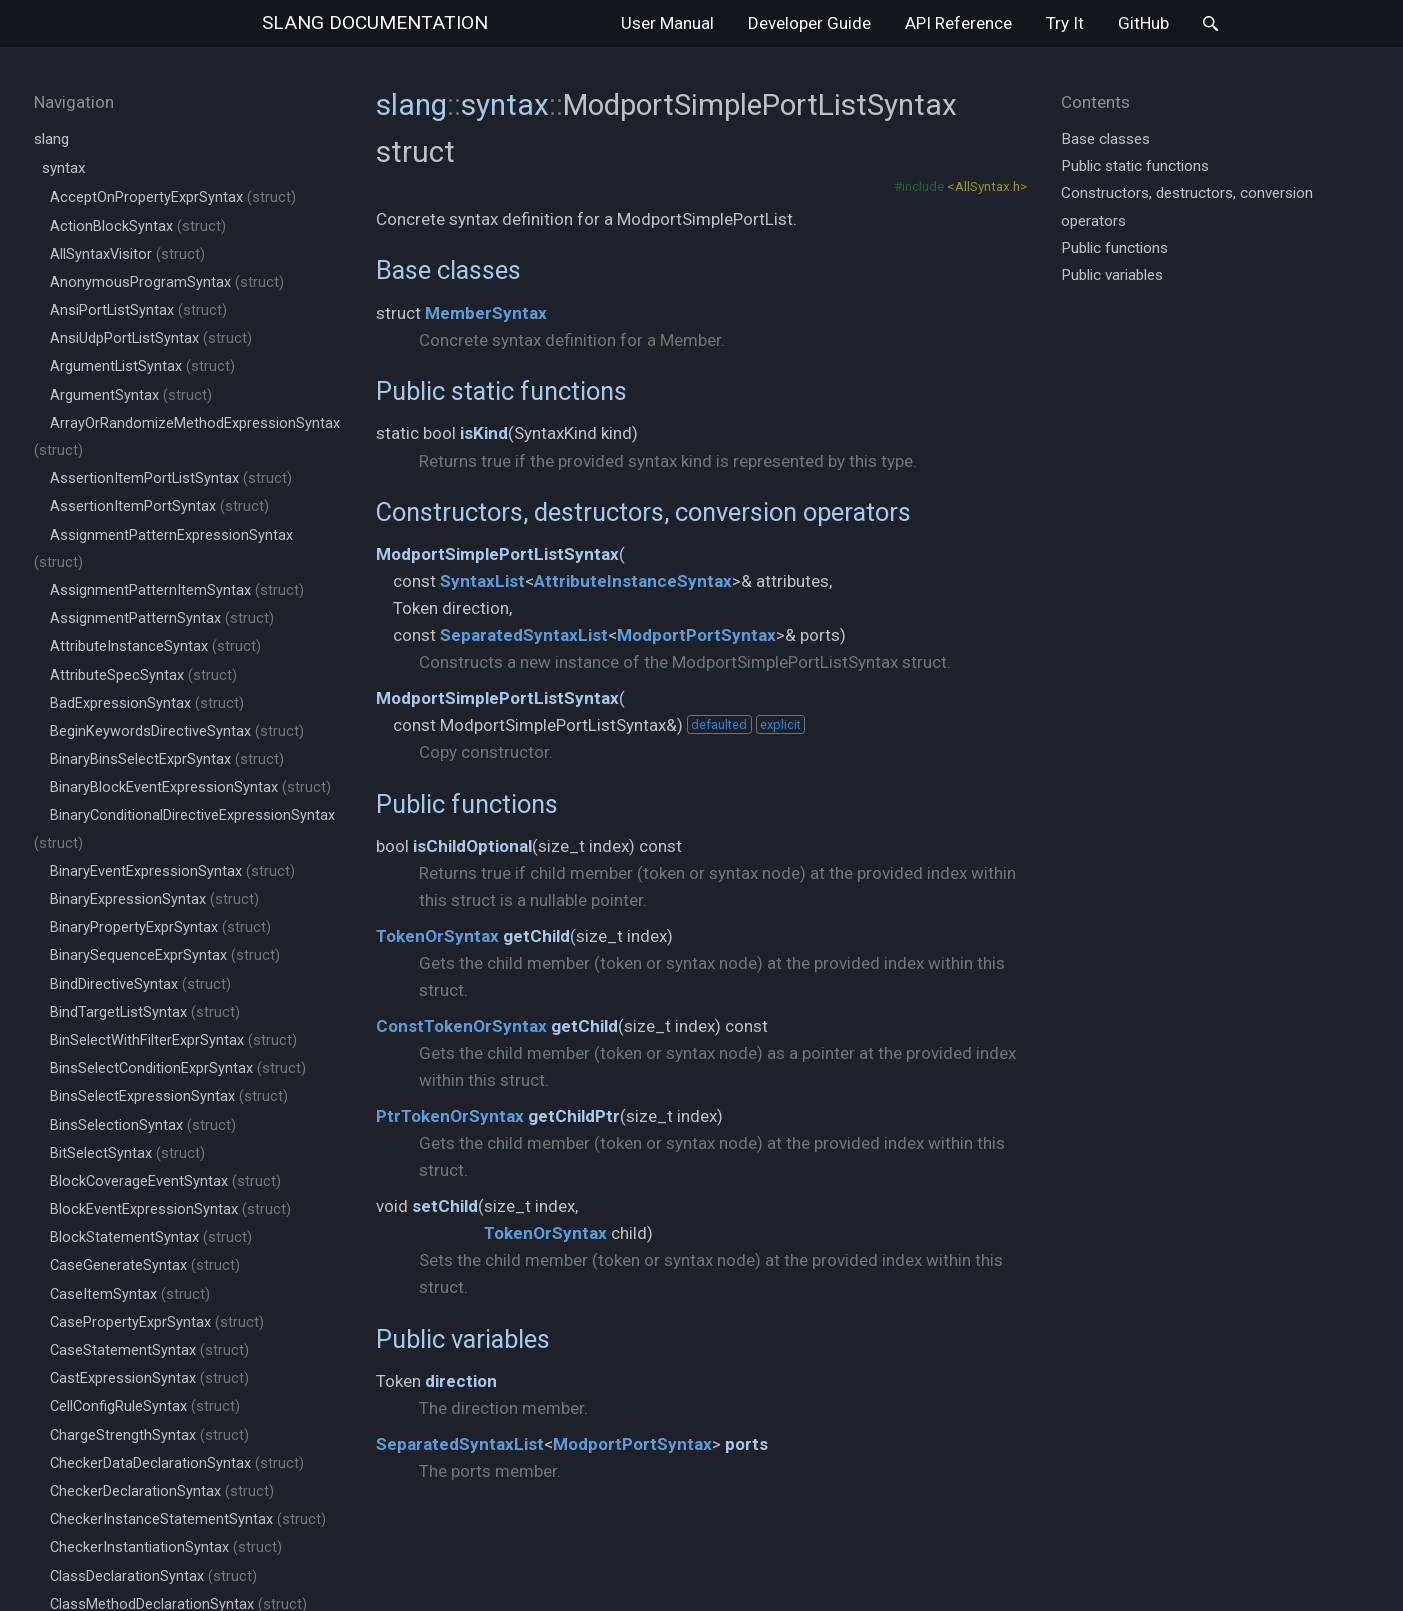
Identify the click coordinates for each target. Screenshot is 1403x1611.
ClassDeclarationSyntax (153, 1576)
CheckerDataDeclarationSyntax (177, 1463)
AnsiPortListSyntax (138, 310)
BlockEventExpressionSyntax (170, 1209)
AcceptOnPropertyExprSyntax (173, 197)
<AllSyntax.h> (987, 186)
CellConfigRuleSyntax (145, 1406)
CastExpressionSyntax (149, 1378)
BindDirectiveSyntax (140, 984)
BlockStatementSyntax (151, 1237)
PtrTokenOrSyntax (450, 1116)
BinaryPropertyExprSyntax (160, 927)
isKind (484, 433)
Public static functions (501, 391)
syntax (64, 168)
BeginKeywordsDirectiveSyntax (177, 731)
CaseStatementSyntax (149, 1350)
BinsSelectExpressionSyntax (169, 1096)
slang (375, 22)
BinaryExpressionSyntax (154, 899)
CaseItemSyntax (130, 1294)
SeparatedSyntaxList (524, 635)
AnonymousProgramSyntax (167, 282)
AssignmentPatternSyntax (162, 618)
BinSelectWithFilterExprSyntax (173, 1040)
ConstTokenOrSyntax (461, 1026)
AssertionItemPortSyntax (159, 506)
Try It (1065, 23)
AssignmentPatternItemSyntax (177, 590)
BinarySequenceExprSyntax (165, 955)
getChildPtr (574, 1116)
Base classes (448, 270)
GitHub (1143, 23)
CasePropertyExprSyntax (157, 1322)
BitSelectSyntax (127, 1153)
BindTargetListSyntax (145, 1012)
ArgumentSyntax (131, 395)
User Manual (667, 23)
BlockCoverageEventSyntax (165, 1181)
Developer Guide (809, 23)
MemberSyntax (486, 313)
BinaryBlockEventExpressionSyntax (190, 787)
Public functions (467, 804)
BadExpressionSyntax (147, 703)
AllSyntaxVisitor (127, 254)
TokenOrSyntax (437, 936)
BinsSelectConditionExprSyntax (178, 1068)
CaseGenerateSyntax (145, 1265)
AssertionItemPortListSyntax (171, 478)
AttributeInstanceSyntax (155, 646)
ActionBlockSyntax (138, 226)
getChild (536, 936)
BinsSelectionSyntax (143, 1125)
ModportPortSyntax (696, 635)
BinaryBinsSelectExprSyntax (167, 759)
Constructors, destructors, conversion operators (643, 512)
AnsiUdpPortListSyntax (151, 338)
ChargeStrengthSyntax (149, 1435)
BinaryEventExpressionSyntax (172, 871)
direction (461, 1381)
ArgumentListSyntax (142, 366)
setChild (445, 1206)
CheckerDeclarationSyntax (162, 1491)
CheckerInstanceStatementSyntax (188, 1519)
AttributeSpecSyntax (143, 675)
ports (746, 1444)
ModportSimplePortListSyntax (497, 554)
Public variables (463, 1339)
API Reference (958, 23)
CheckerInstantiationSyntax (166, 1547)
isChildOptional (472, 846)
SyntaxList (482, 581)
